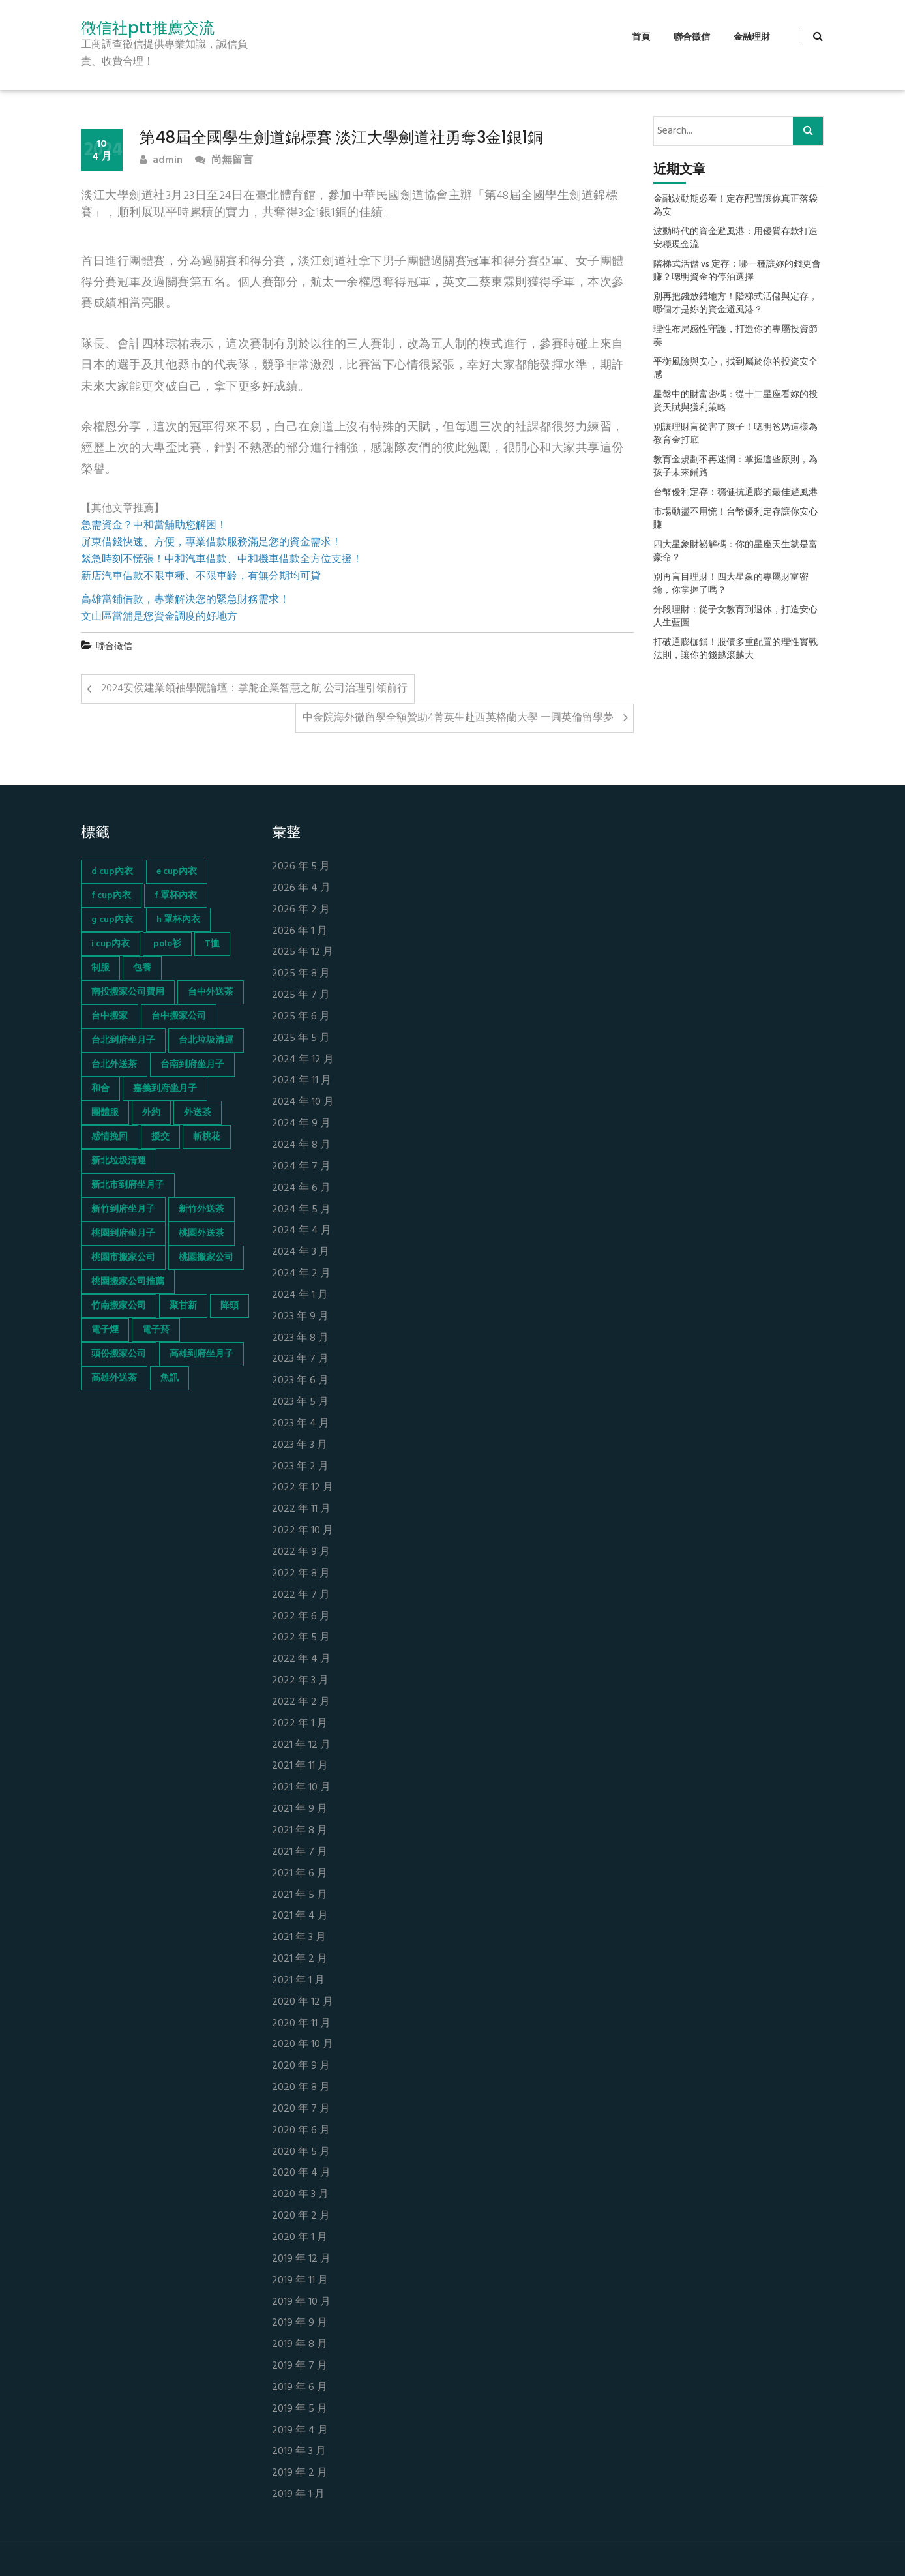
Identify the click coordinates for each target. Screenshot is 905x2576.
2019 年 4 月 (300, 2430)
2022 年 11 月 (301, 1509)
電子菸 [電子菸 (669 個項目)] (156, 1330)
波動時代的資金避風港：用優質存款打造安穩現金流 (735, 239)
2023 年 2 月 (300, 1467)
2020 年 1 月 (299, 2237)
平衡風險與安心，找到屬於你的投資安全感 (735, 369)
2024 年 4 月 (301, 1230)
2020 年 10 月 (302, 2044)
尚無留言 (224, 160)
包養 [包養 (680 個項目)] (142, 968)
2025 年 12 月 (302, 952)
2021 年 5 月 (299, 1895)
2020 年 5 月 (301, 2152)
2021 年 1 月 (298, 1980)
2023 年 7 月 (300, 1359)
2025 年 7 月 (301, 995)
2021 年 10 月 (301, 1787)
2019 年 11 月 (300, 2280)
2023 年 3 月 (299, 1445)
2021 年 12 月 (301, 1745)
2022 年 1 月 (299, 1723)
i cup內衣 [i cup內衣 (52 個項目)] (110, 943)
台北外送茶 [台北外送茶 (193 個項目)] (114, 1064)
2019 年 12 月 (301, 2259)
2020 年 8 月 (301, 2087)
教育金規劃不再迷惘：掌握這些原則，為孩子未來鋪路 (735, 467)
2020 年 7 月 (301, 2109)
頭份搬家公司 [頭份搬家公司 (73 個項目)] (118, 1354)
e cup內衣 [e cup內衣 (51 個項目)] (176, 871)
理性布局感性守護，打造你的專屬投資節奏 (735, 336)
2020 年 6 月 (301, 2130)
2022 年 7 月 (301, 1595)
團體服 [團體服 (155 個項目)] (105, 1112)
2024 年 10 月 (303, 1102)
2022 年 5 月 (301, 1637)
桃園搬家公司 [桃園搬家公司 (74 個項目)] (206, 1257)
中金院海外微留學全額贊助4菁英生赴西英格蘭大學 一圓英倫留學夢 (458, 718)
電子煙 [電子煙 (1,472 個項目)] (105, 1330)
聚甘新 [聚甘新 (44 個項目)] (183, 1305)
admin (161, 160)
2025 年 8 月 (301, 973)
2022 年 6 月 (301, 1617)
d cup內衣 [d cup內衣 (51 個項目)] (112, 871)
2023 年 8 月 (300, 1338)
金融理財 (752, 37)
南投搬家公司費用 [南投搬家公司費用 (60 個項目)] (127, 992)
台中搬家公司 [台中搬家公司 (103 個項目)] (178, 1016)
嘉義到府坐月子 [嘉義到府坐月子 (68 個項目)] (165, 1088)
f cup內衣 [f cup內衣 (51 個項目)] (111, 895)
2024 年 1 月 (300, 1295)
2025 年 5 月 (301, 1038)
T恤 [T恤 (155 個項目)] (212, 943)
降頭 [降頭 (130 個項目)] (229, 1305)
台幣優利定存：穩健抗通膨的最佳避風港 (735, 493)
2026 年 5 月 (301, 867)
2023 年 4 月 (300, 1423)
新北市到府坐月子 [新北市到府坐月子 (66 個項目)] (127, 1185)
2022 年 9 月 (301, 1552)
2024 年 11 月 (301, 1080)
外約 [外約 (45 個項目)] (151, 1112)
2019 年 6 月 (299, 2387)
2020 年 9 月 (301, 2066)
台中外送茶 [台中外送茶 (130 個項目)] (210, 992)
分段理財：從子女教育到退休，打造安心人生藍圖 (735, 617)
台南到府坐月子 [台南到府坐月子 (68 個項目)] (192, 1064)
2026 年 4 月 (301, 888)
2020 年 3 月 (300, 2194)
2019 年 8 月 (299, 2344)
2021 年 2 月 (299, 1959)
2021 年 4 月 (300, 1916)
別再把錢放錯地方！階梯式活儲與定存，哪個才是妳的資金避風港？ (735, 304)
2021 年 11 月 (300, 1766)
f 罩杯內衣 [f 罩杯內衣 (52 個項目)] (176, 895)
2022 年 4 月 (301, 1659)
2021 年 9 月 (299, 1809)
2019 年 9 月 (299, 2323)
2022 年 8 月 (301, 1573)
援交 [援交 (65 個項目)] (160, 1137)
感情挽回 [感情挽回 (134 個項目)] (109, 1137)
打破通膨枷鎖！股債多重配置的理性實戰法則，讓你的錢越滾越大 (735, 650)
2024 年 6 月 (301, 1188)
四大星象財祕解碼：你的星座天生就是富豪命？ (735, 552)
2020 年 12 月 (302, 2002)
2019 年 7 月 (299, 2366)
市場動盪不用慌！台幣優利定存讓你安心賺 (735, 519)
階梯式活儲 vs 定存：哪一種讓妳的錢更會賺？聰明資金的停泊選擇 (737, 271)
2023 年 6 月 (300, 1380)
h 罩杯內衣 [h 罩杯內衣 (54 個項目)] (178, 919)
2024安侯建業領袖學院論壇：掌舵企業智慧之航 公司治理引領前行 (254, 688)
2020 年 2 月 (301, 2216)
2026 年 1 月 (299, 931)
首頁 (641, 37)
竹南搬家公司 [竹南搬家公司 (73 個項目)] (118, 1305)
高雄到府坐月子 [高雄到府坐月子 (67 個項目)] (201, 1354)
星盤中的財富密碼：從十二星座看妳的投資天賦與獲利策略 (735, 402)
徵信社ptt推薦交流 (148, 28)
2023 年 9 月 (300, 1317)
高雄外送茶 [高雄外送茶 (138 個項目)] (114, 1378)
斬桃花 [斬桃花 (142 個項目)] (206, 1137)
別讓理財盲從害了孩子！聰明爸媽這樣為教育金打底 (735, 434)
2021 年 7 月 (299, 1852)
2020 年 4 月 (301, 2173)
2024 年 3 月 (300, 1252)
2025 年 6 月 (301, 1017)
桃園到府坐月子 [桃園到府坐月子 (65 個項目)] (123, 1233)
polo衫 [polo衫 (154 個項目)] (167, 943)
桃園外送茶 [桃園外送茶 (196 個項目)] (201, 1233)
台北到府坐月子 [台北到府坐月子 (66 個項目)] (123, 1040)
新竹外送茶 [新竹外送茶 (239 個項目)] (201, 1209)
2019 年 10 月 (301, 2302)
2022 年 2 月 (301, 1702)
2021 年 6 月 (299, 1873)
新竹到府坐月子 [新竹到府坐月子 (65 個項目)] (123, 1209)
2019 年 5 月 (299, 2409)
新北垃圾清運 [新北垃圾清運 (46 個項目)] (118, 1161)
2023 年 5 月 (300, 1402)
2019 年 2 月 (299, 2473)
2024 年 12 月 (303, 1060)
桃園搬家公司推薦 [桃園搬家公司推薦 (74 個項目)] (127, 1281)
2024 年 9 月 (301, 1123)
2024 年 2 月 (301, 1273)
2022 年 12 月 (302, 1487)
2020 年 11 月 (301, 2023)
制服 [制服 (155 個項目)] (100, 968)
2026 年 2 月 (301, 910)
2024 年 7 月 (301, 1167)
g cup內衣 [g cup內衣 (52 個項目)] (112, 919)
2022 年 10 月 (302, 1530)
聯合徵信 (692, 37)
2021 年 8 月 (299, 1830)
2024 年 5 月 (301, 1210)
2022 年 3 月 (300, 1680)
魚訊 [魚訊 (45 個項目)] (169, 1378)
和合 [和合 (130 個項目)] (100, 1088)
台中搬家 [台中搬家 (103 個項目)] (109, 1016)
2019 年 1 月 (298, 2494)
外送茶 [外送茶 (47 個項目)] (197, 1112)
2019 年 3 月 (299, 2451)
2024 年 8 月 (301, 1145)
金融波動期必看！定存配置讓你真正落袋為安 (735, 206)
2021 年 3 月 (299, 1937)
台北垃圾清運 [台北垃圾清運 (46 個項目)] (206, 1040)
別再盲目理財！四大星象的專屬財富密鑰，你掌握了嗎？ (731, 584)
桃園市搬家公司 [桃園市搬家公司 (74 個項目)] (123, 1257)
